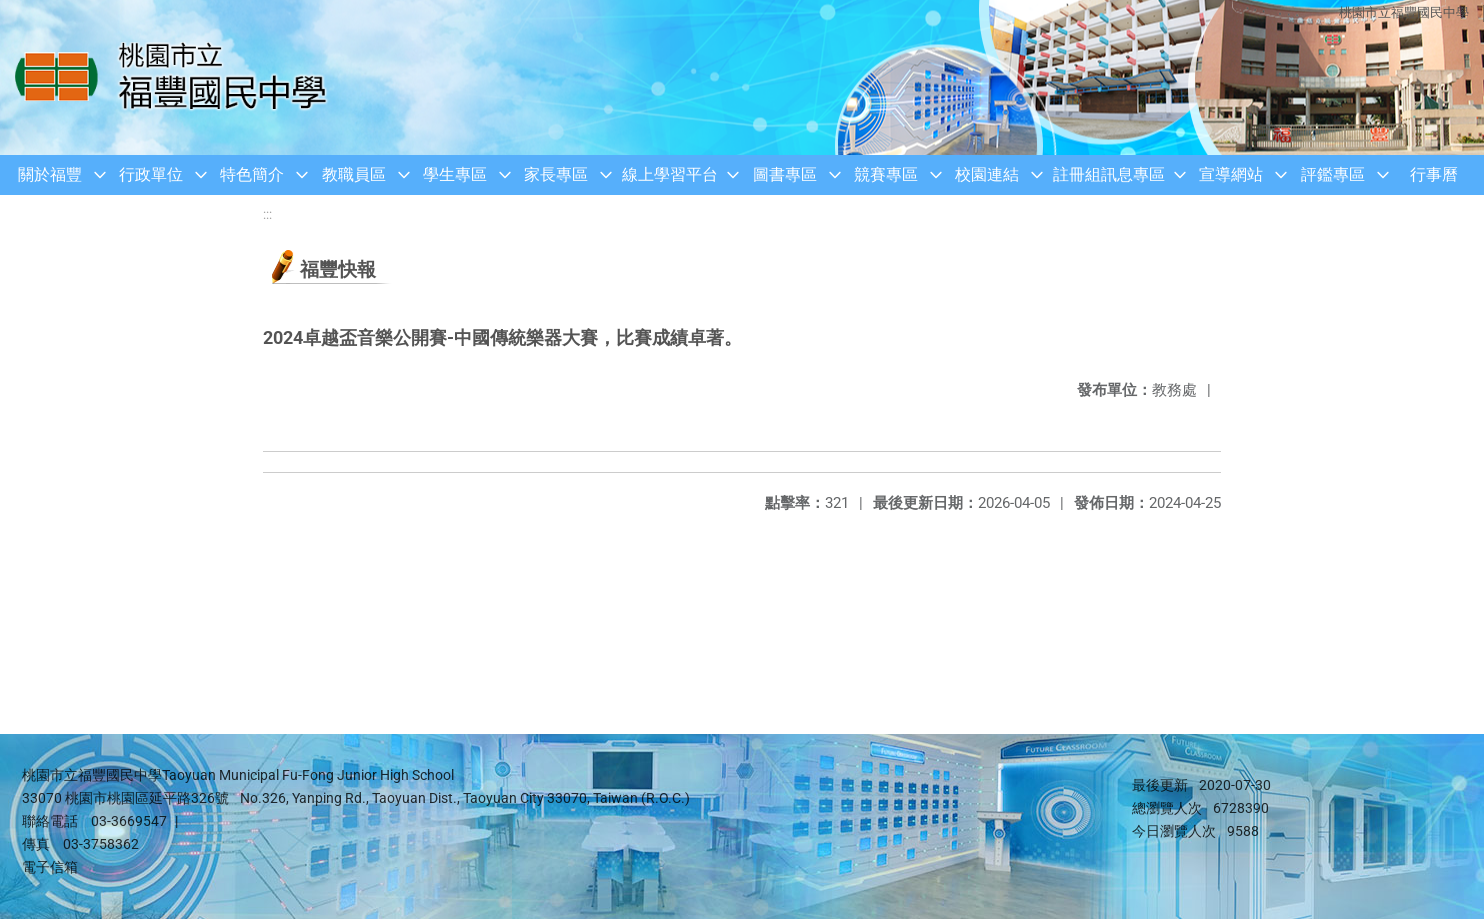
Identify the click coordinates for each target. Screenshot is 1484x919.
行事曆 (1434, 174)
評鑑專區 (1333, 174)
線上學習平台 (670, 174)
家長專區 (556, 174)
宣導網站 (1231, 174)
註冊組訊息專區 (1109, 174)
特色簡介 (252, 174)
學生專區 (455, 174)
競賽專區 (886, 174)
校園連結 (987, 174)
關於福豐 (50, 174)
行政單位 (151, 174)
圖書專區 (785, 174)
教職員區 (354, 174)
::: (267, 214)
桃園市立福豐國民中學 (1404, 12)
